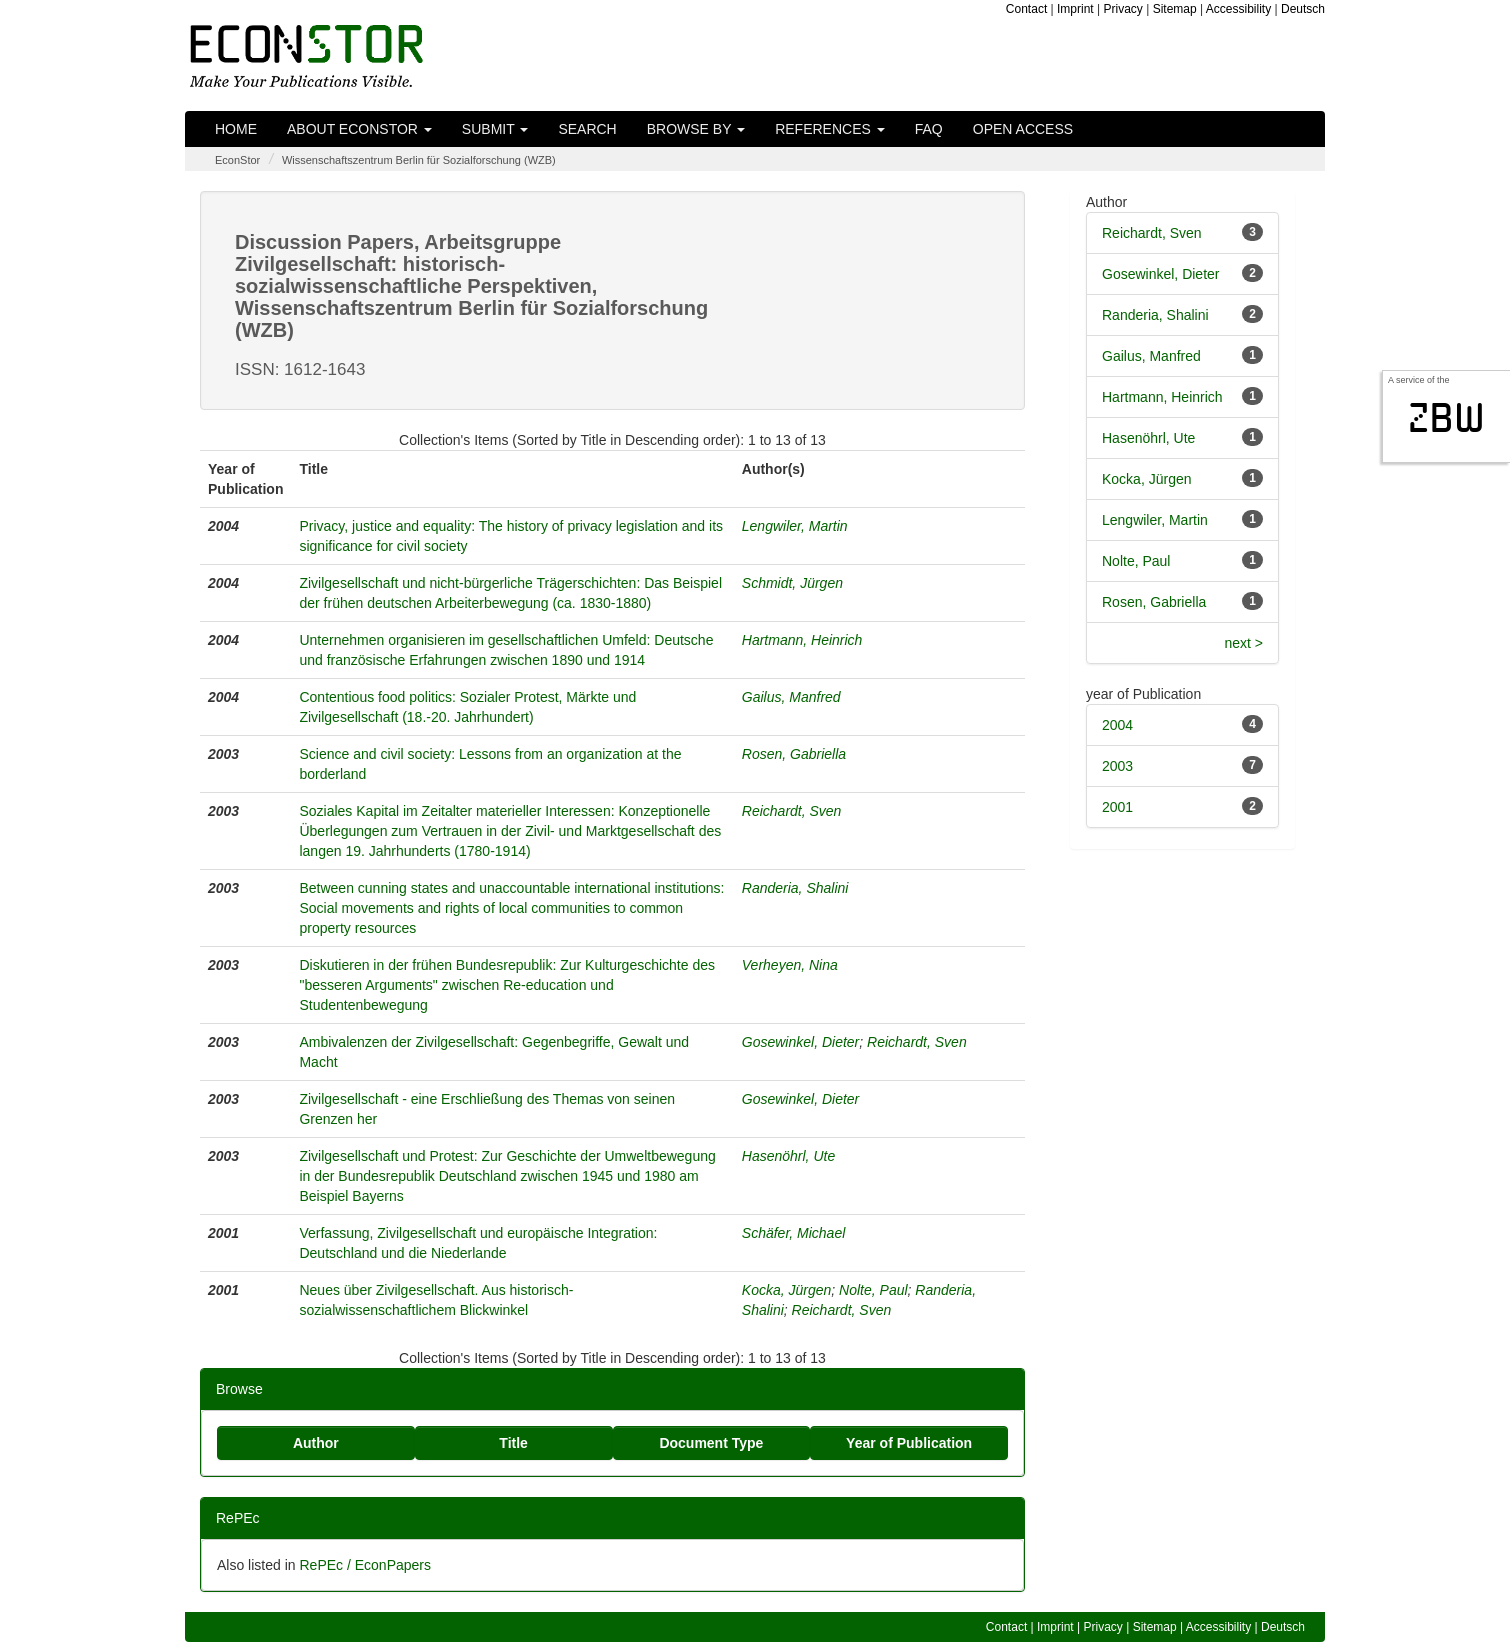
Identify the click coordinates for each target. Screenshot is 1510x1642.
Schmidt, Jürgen (792, 583)
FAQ (929, 129)
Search (587, 129)
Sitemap (1175, 9)
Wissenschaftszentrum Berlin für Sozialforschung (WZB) (419, 160)
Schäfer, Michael (794, 1233)
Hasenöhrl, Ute (788, 1156)
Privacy (1123, 9)
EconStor (237, 160)
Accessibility (1238, 9)
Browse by (696, 129)
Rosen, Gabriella (794, 754)
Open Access (1023, 129)
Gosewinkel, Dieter (801, 1042)
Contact (1026, 9)
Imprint (1075, 9)
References (830, 129)
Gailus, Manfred (791, 697)
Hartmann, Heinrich (802, 640)
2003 (1117, 766)
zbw (1446, 418)
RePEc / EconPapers (365, 1565)
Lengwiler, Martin (795, 526)
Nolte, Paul (873, 1290)
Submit (495, 129)
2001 (1117, 807)
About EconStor (359, 129)
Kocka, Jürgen (787, 1290)
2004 (1117, 725)
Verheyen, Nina (790, 965)
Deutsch (1303, 9)
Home (236, 129)
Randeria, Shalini (795, 888)
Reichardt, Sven (792, 811)
